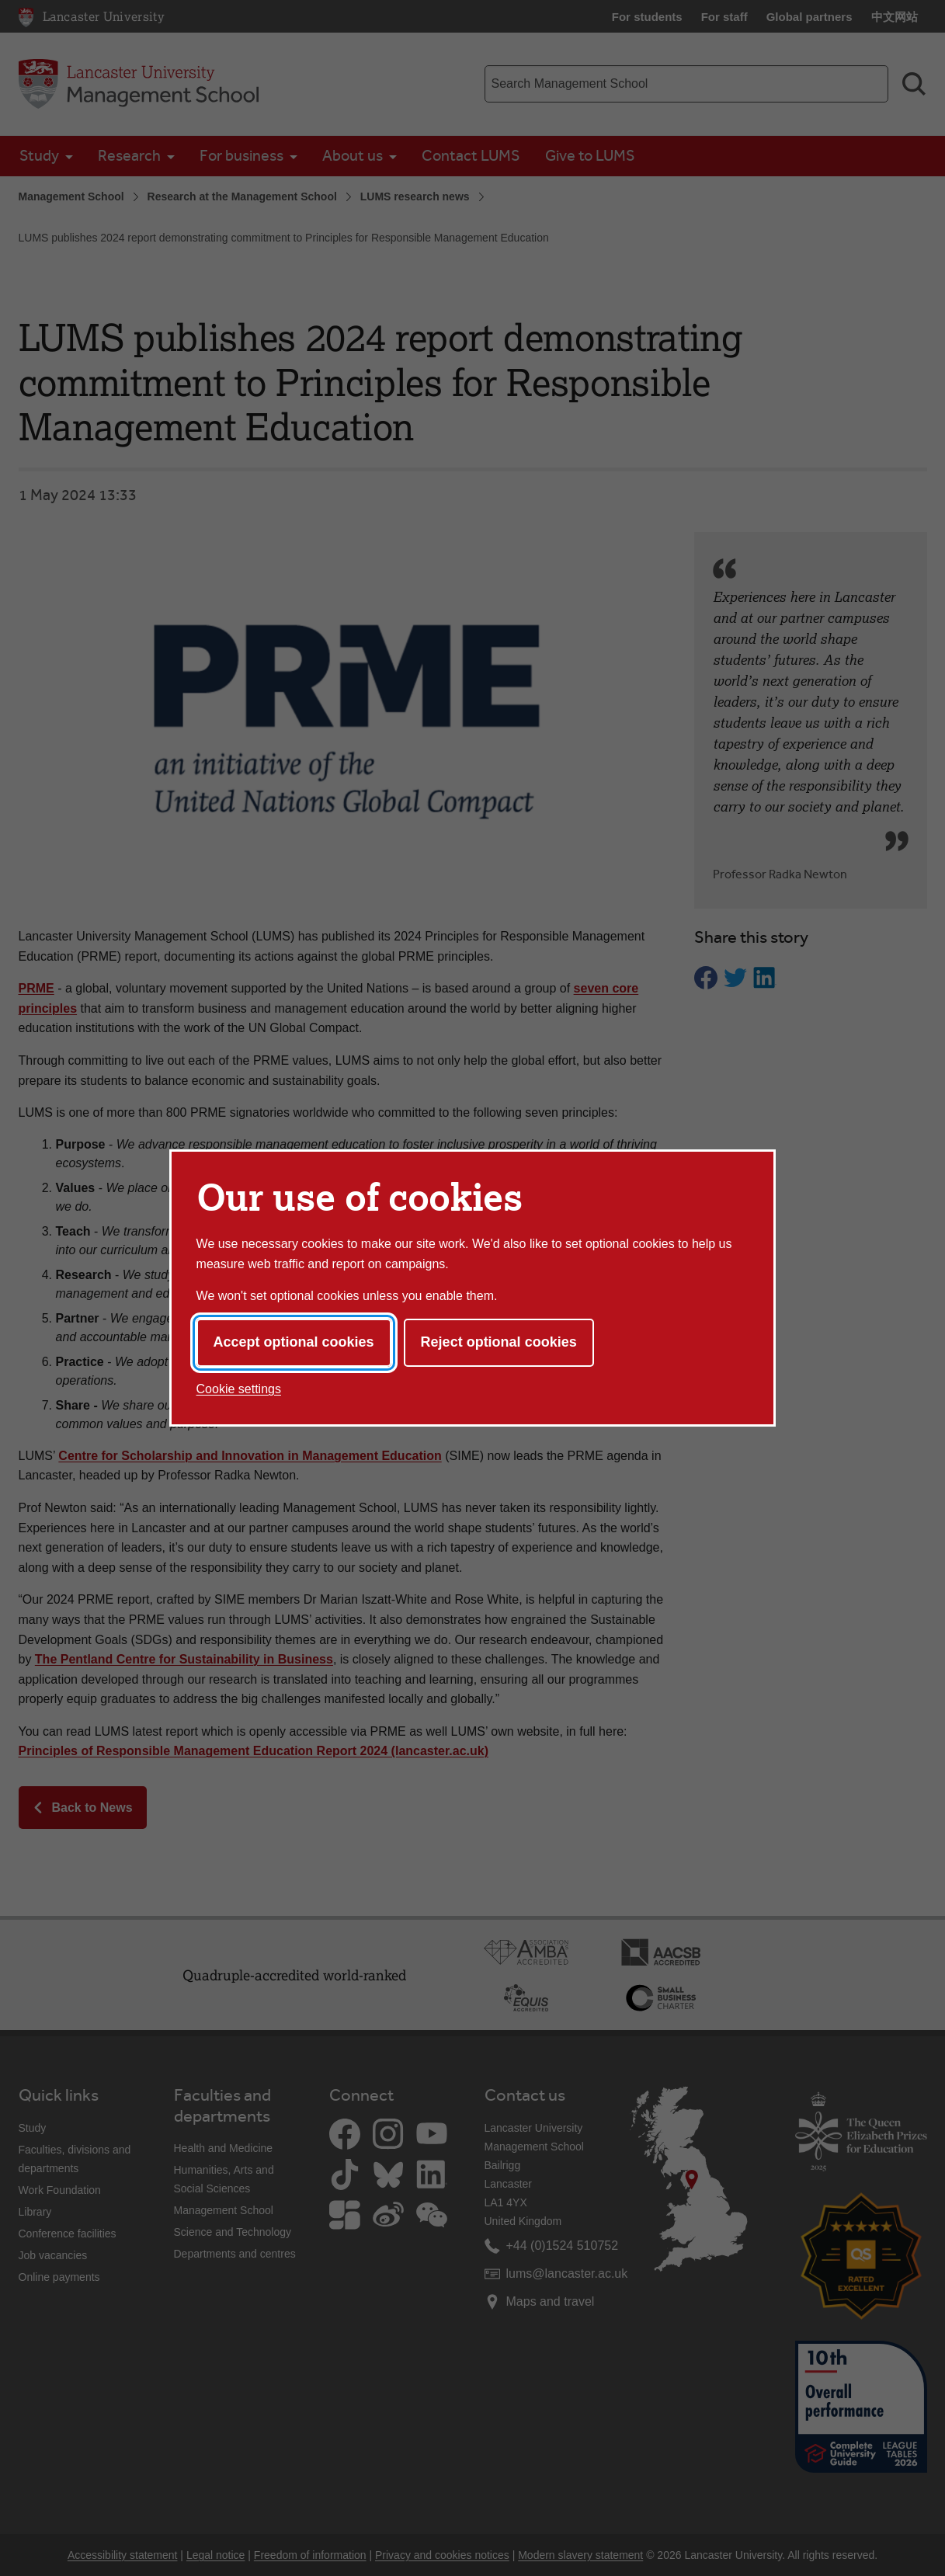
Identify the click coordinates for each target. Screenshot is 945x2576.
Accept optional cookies (294, 1342)
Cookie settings (238, 1389)
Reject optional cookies (499, 1342)
